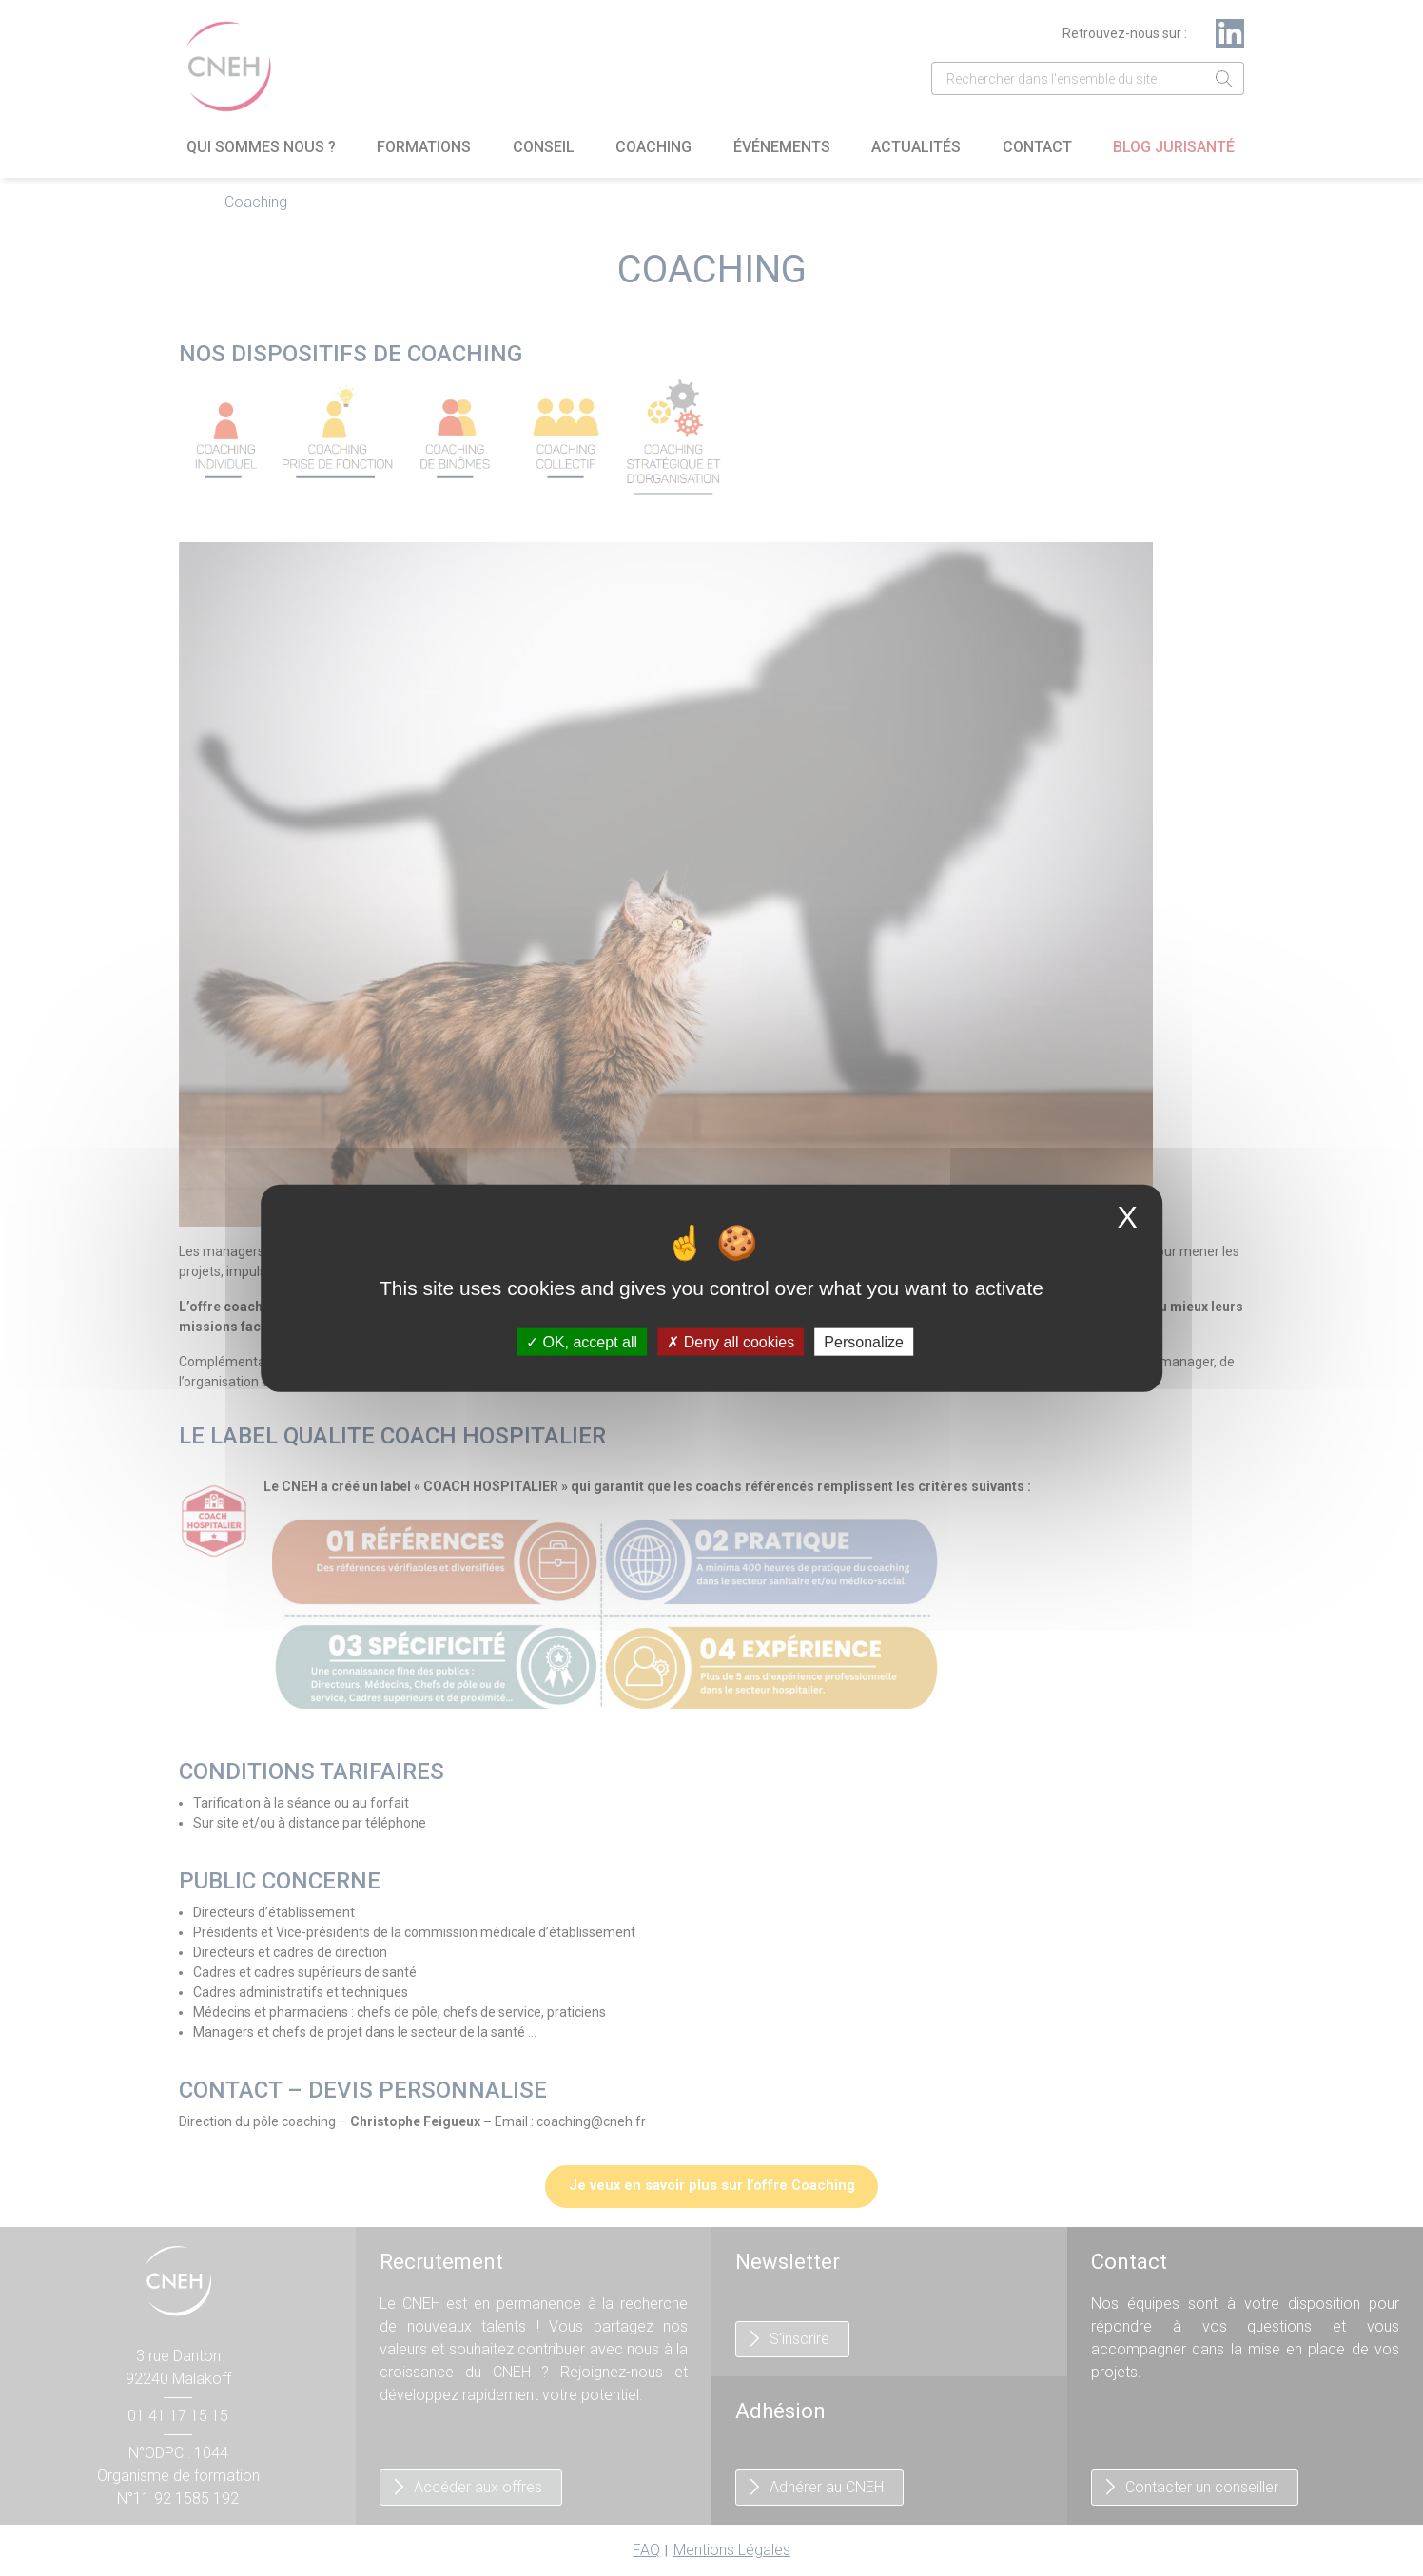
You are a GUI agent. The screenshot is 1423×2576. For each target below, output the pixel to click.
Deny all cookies (730, 1342)
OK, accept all (581, 1342)
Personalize (864, 1342)
